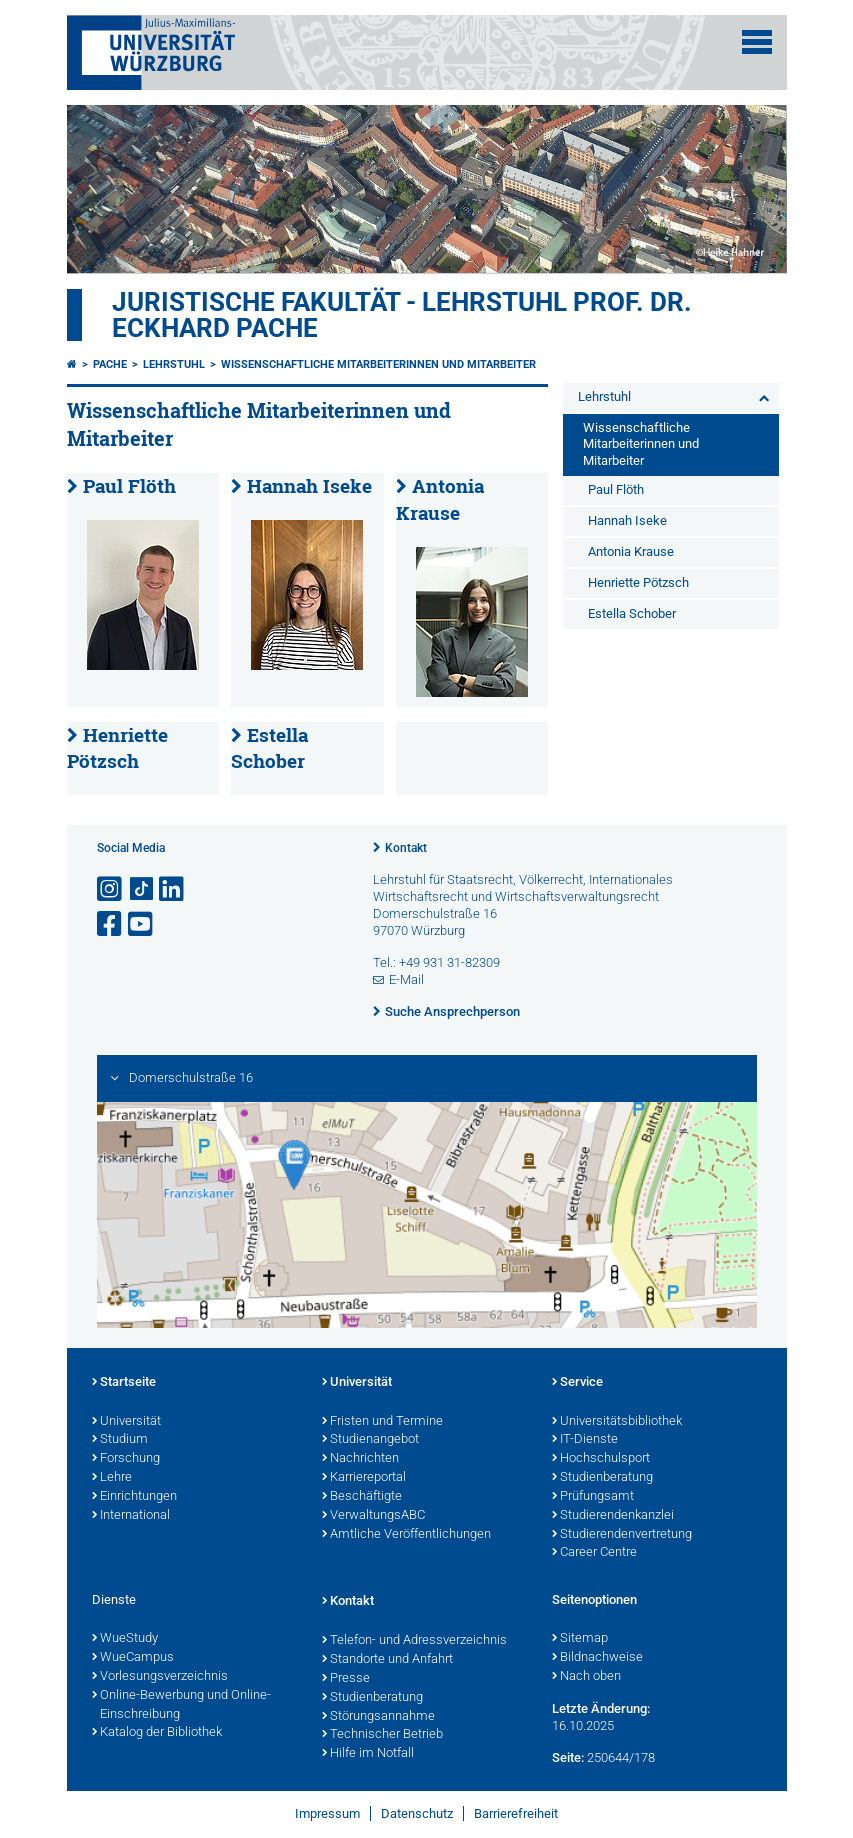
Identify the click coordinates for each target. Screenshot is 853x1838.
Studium (120, 1440)
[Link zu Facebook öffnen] (111, 924)
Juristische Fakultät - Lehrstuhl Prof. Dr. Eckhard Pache (402, 315)
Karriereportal (364, 1478)
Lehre (112, 1478)
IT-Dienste (585, 1440)
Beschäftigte (362, 1497)
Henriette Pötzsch (117, 748)
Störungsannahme (378, 1717)
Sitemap (580, 1639)
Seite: (568, 1757)
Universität (126, 1422)
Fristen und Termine (382, 1422)
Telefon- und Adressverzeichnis (414, 1641)
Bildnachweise (597, 1658)
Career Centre (594, 1553)
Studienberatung (602, 1478)
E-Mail (406, 979)
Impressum (327, 1813)
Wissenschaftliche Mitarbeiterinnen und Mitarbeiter (378, 364)
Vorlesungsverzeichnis (160, 1677)
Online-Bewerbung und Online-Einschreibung (181, 1705)
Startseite (124, 1383)
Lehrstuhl (174, 364)
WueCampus (133, 1658)
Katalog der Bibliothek (157, 1733)
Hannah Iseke (309, 486)
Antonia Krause (631, 551)
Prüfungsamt (593, 1497)
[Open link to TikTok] (142, 889)
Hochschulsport (601, 1459)
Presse (346, 1679)
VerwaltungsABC (373, 1516)
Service (577, 1383)
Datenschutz (417, 1813)
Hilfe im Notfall (368, 1754)
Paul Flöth (129, 486)
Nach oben (586, 1677)
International (131, 1516)
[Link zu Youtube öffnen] (142, 924)
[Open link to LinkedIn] (173, 889)
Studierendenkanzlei (613, 1516)
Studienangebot (370, 1440)
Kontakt (406, 848)
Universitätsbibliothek (617, 1422)
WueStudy (125, 1639)
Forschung (126, 1459)
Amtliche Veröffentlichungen (406, 1535)
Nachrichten (360, 1459)
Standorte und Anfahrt (387, 1660)
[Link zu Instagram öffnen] (111, 889)
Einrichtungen (134, 1497)
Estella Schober (269, 748)
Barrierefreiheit (516, 1813)
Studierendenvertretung (622, 1535)
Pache (110, 364)
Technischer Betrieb (382, 1735)
